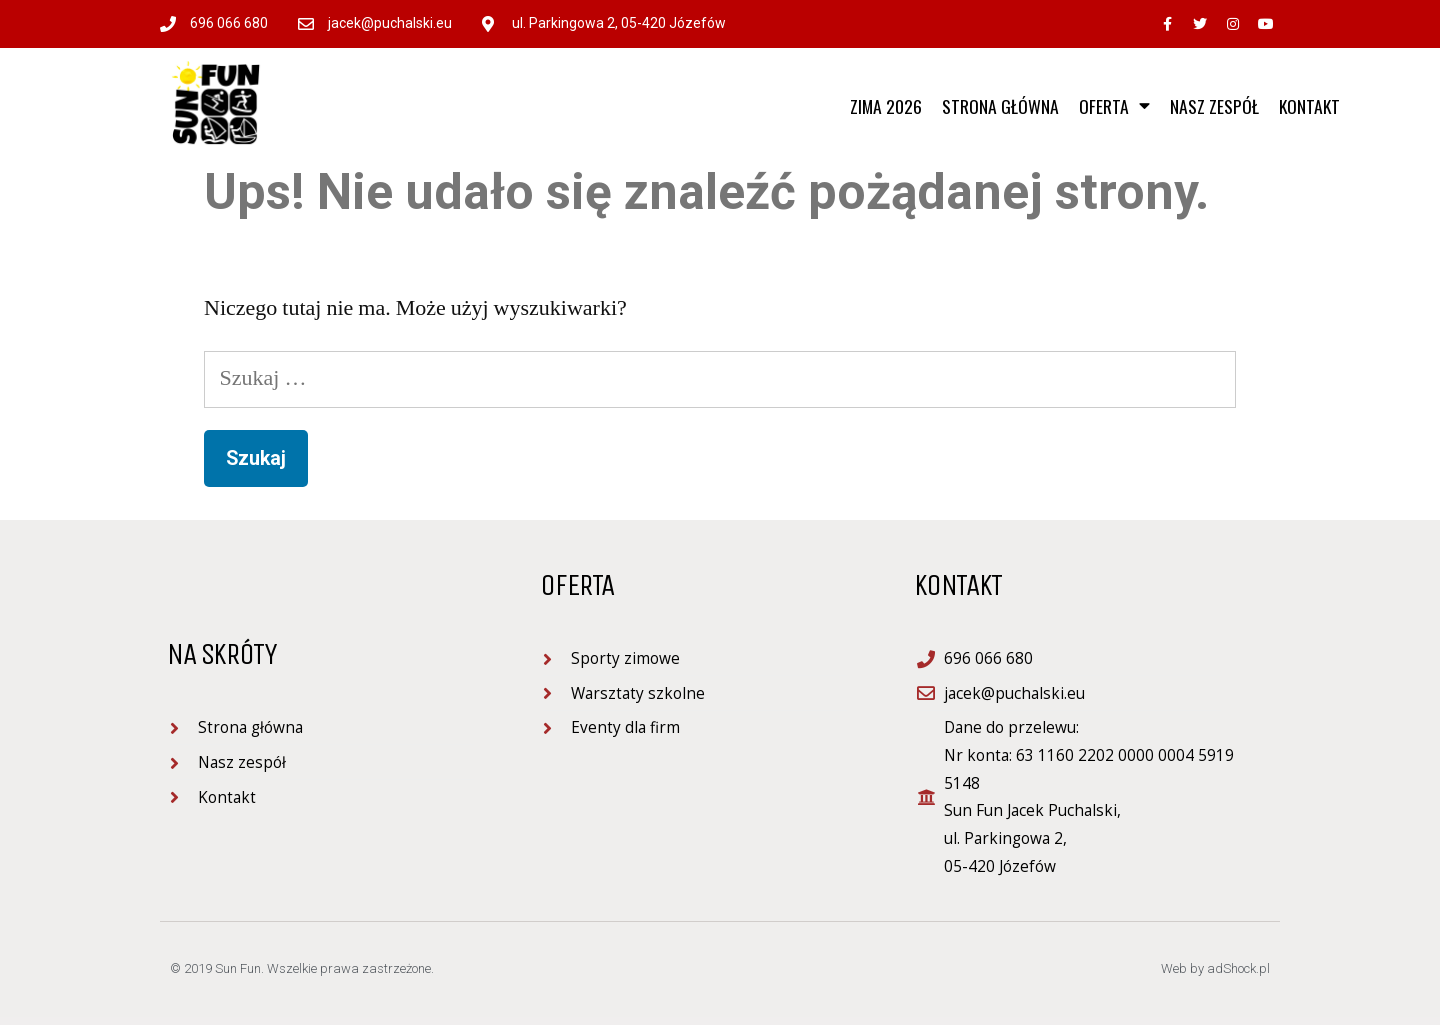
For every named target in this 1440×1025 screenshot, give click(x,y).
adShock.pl (1238, 968)
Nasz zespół (1214, 106)
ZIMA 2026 (886, 106)
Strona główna (1000, 106)
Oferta (1114, 106)
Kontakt (1309, 106)
